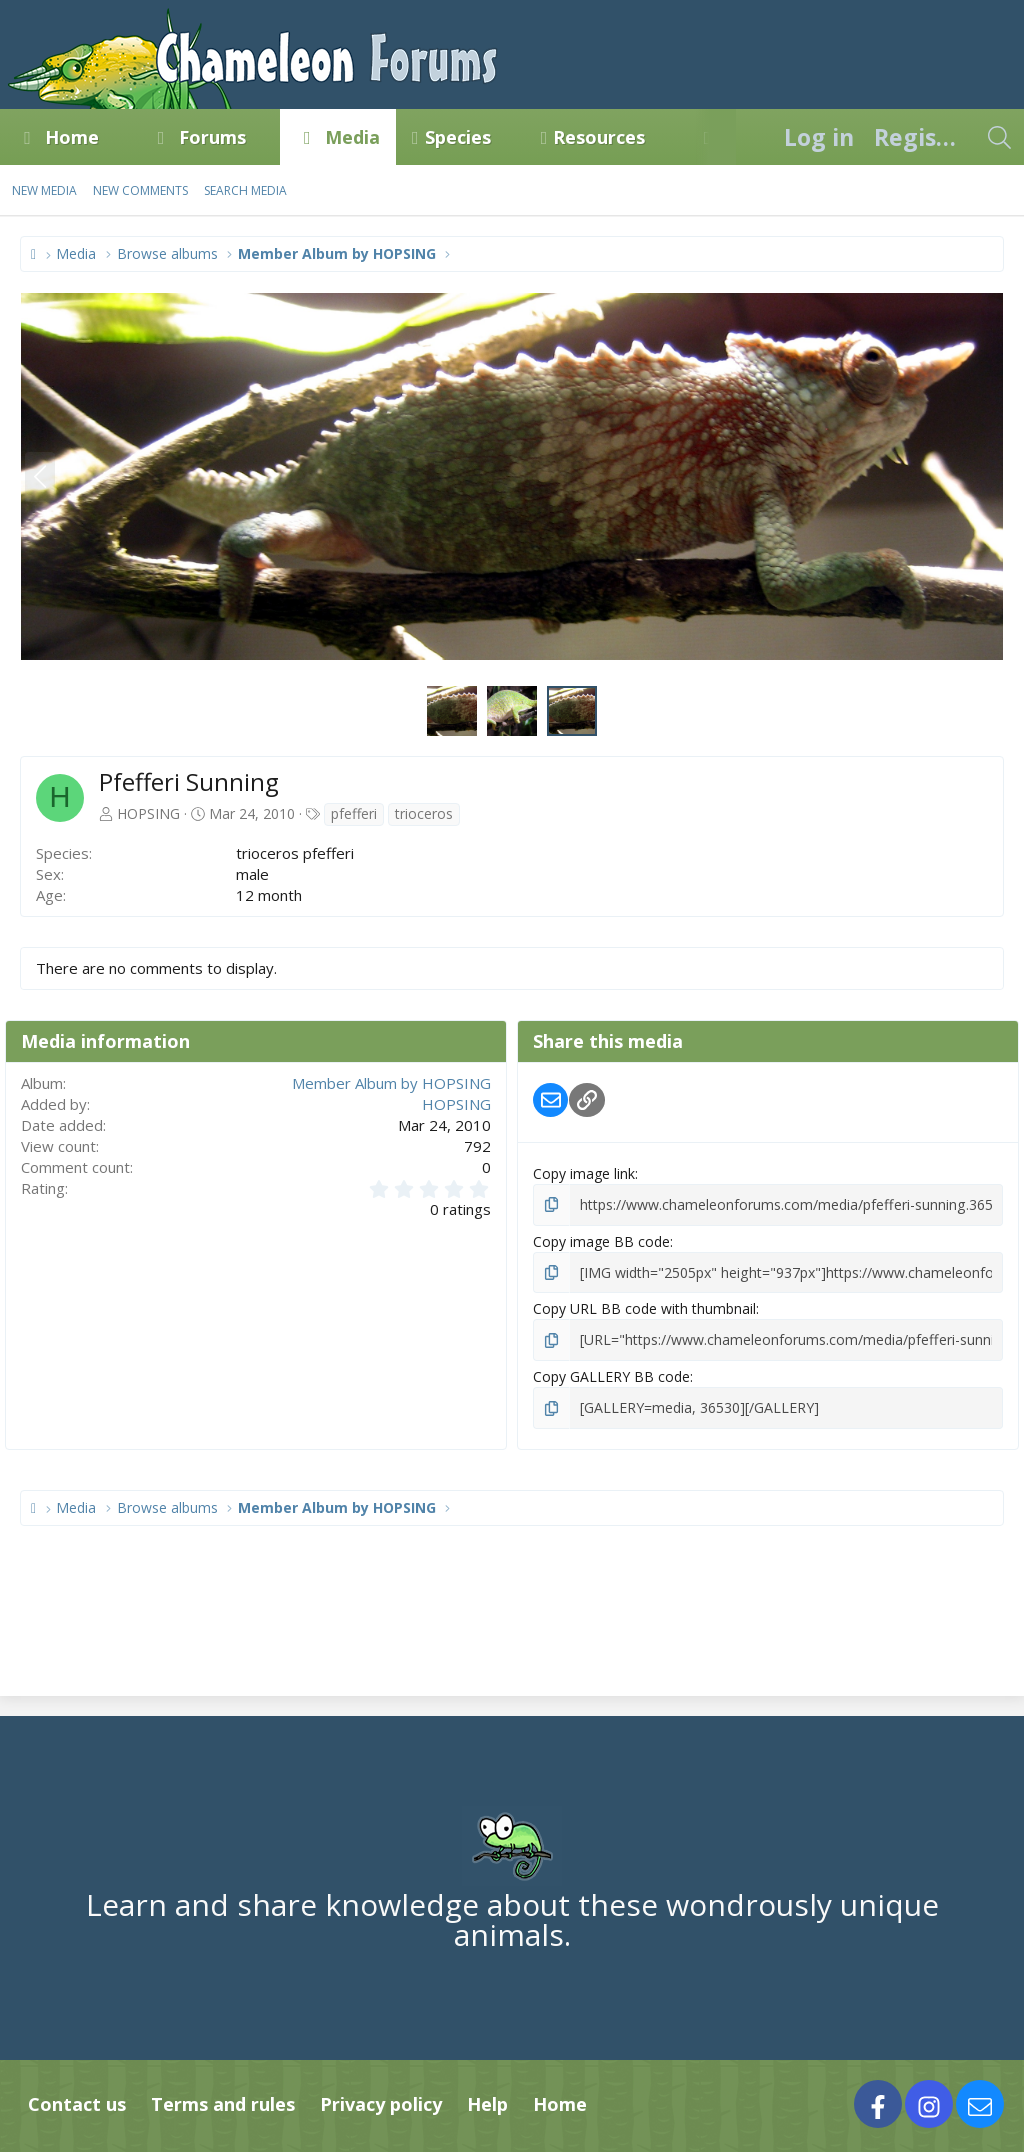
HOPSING (148, 813)
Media (352, 137)
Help (487, 2103)
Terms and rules (223, 2103)
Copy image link (584, 1173)
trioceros (424, 813)
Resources (599, 137)
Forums (212, 137)
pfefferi (354, 813)
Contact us (77, 2103)
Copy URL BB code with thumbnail (644, 1308)
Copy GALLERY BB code (611, 1376)
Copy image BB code (601, 1240)
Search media (245, 190)
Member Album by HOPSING (391, 1083)
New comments (140, 190)
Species (458, 137)
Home (72, 137)
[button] (117, 137)
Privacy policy (381, 2103)
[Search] (999, 137)
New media (44, 190)
